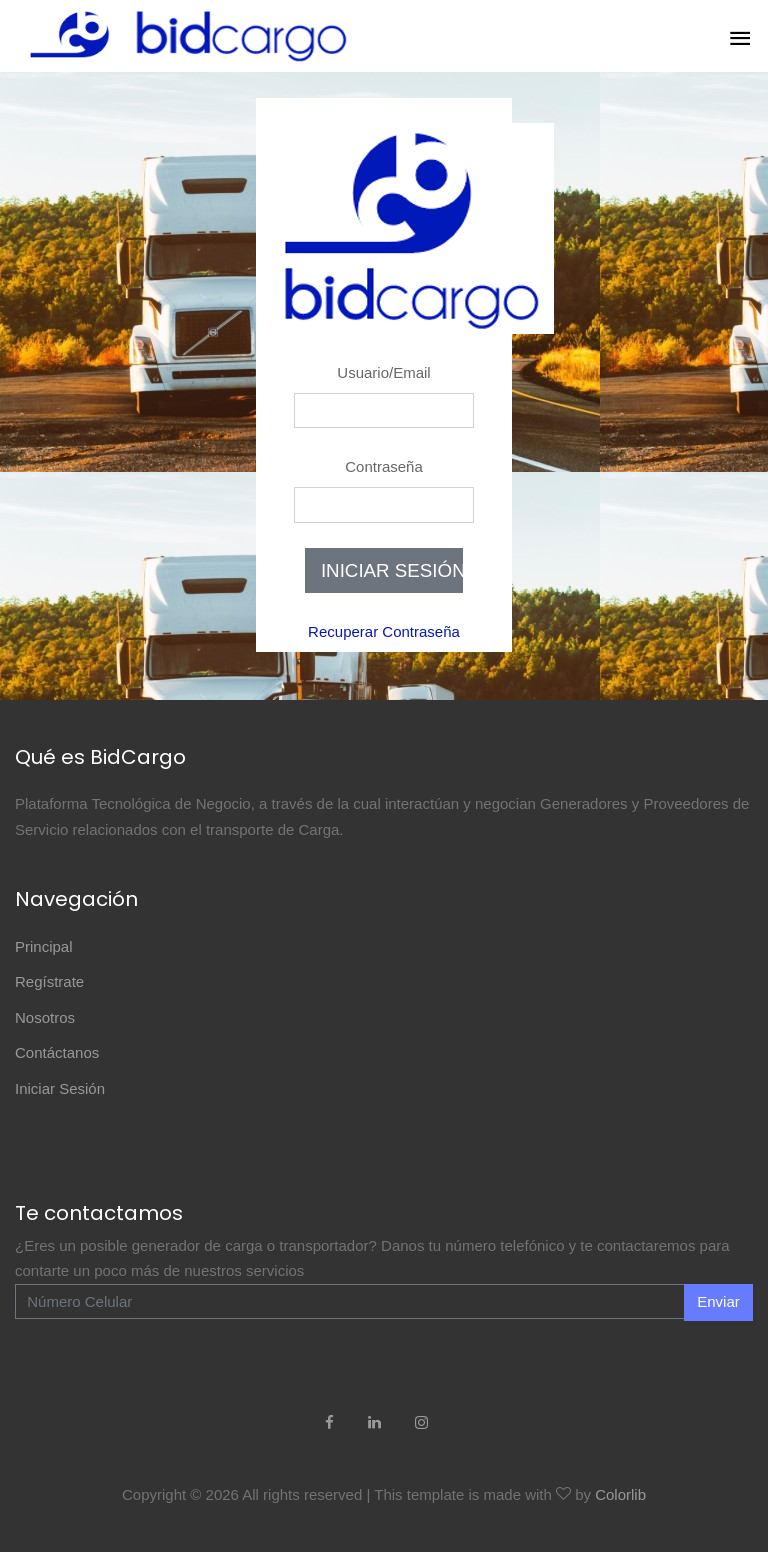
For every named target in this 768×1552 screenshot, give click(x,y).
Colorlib (620, 1494)
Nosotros (45, 1017)
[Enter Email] (350, 1302)
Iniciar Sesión (60, 1088)
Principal (44, 946)
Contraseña (384, 466)
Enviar (718, 1301)
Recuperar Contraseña (384, 631)
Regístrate (49, 981)
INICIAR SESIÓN (392, 570)
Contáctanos (57, 1052)
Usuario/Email (383, 372)
